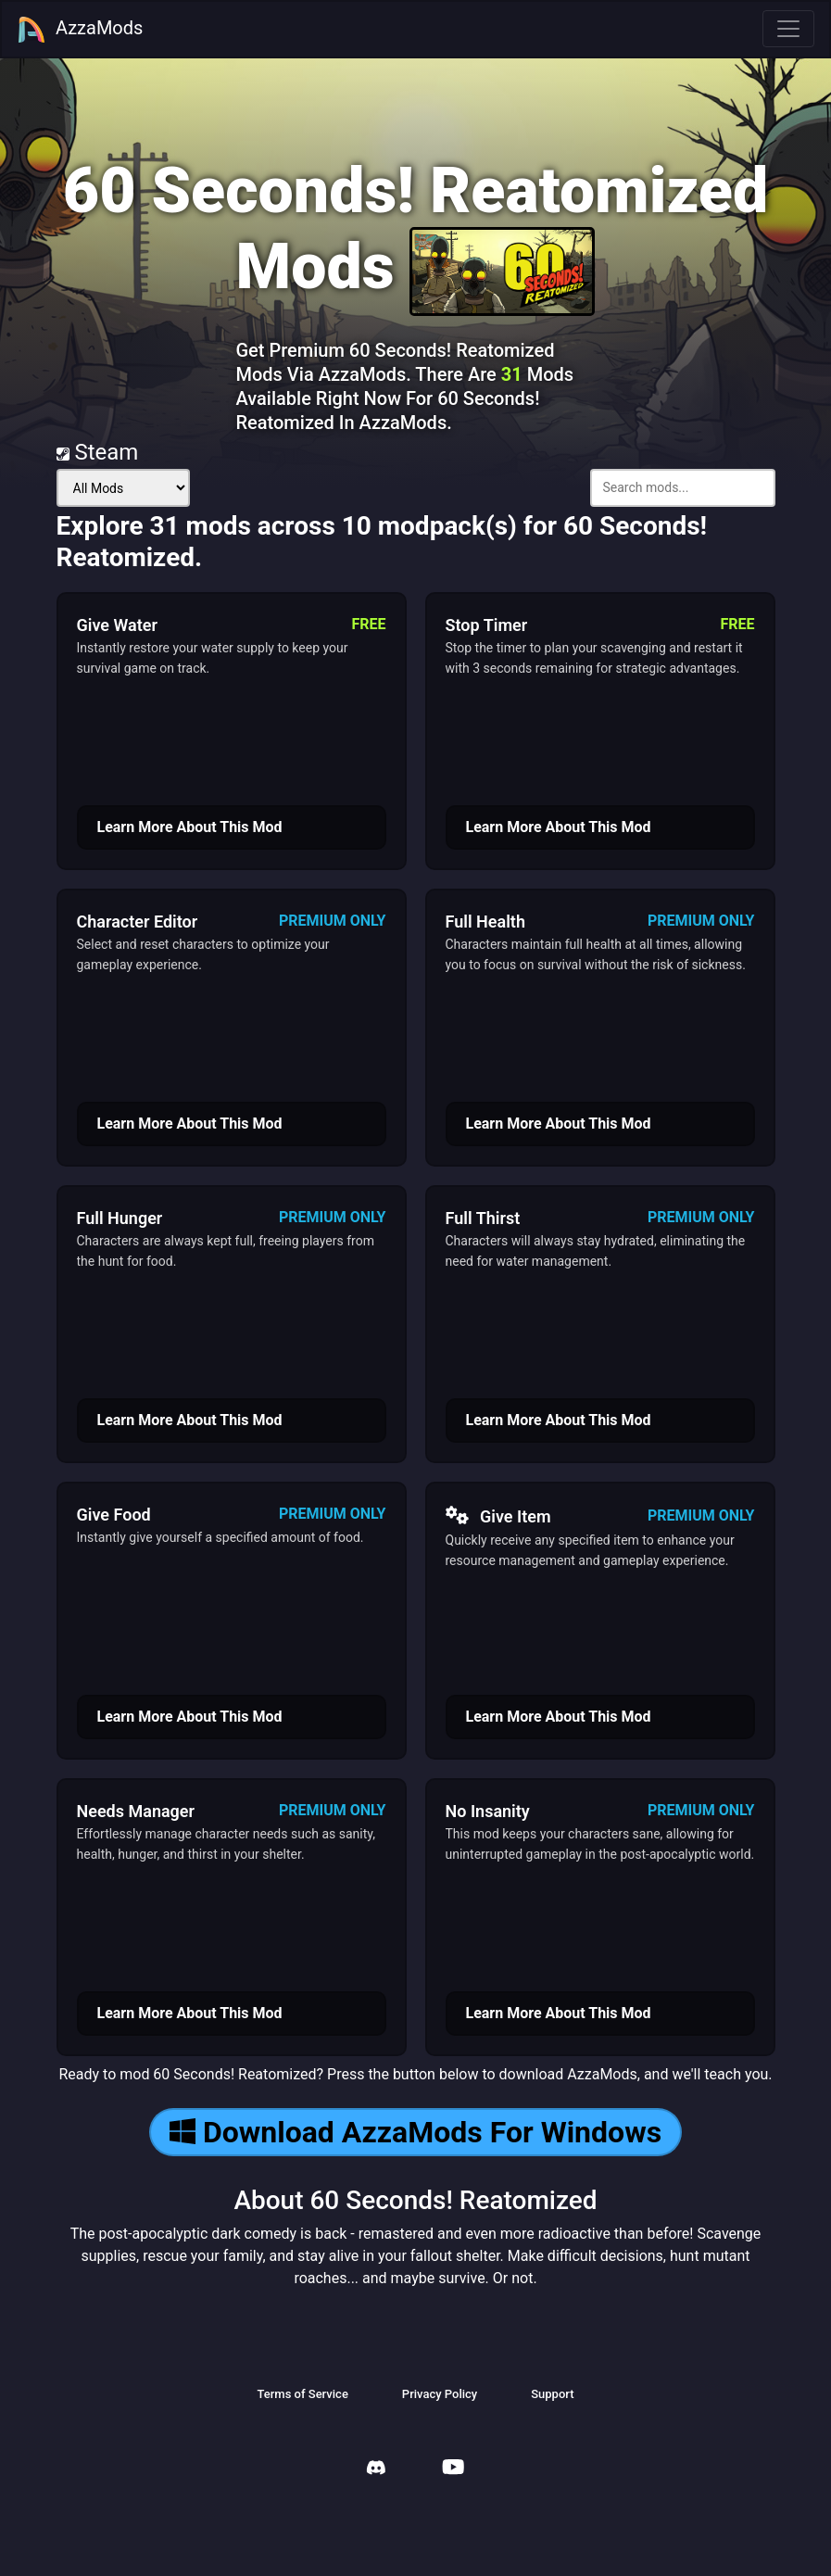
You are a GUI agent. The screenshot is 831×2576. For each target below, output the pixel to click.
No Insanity (488, 1811)
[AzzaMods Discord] (376, 2469)
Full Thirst (483, 1218)
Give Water (117, 625)
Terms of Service (302, 2394)
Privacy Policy (439, 2394)
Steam (98, 452)
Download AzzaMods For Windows (415, 2132)
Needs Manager (136, 1811)
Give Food (114, 1514)
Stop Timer (487, 625)
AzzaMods (80, 29)
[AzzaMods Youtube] (453, 2469)
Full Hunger (120, 1218)
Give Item (498, 1516)
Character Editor (137, 921)
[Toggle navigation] (788, 28)
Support (552, 2394)
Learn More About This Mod (190, 827)
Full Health (485, 921)
